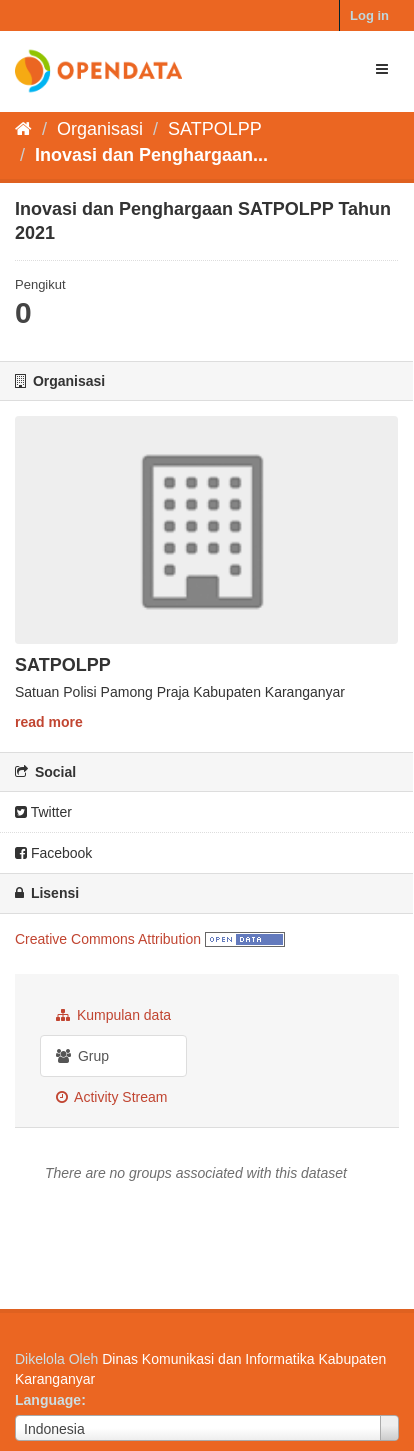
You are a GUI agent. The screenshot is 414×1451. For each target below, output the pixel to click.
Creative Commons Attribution (108, 939)
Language (48, 1400)
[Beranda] (23, 129)
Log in (369, 15)
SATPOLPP (215, 129)
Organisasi (100, 129)
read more (49, 722)
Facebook (53, 853)
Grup (82, 1056)
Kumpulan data (113, 1015)
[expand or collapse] (382, 69)
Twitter (43, 812)
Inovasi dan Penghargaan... (151, 155)
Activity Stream (111, 1097)
